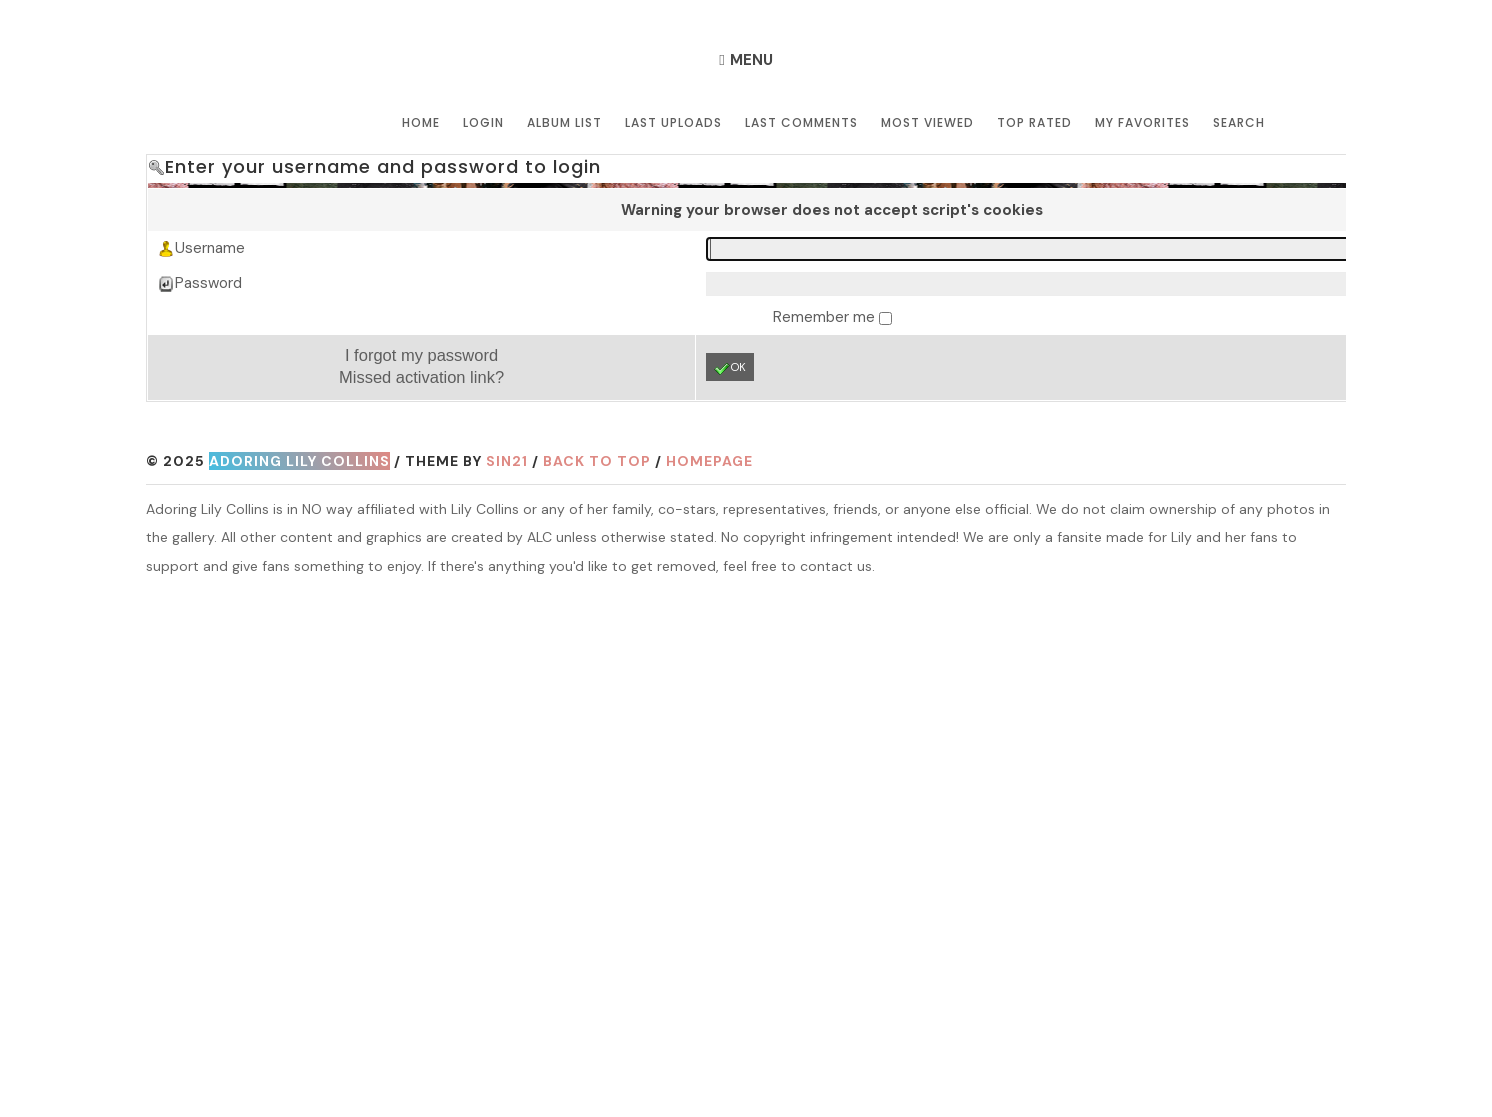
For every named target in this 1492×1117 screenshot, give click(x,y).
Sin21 (507, 461)
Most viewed (927, 122)
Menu (751, 60)
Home (421, 122)
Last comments (801, 122)
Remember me (826, 317)
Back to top (597, 461)
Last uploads (673, 122)
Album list (564, 122)
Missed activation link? (421, 377)
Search (1239, 122)
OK (730, 368)
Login (483, 122)
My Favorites (1142, 122)
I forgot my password (421, 355)
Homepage (709, 461)
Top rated (1034, 122)
